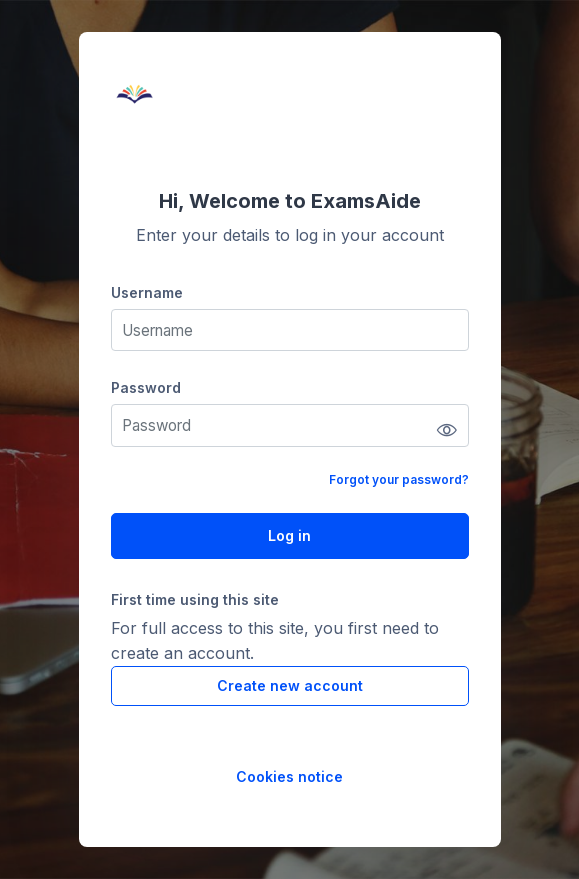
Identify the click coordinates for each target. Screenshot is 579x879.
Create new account (290, 685)
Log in (289, 535)
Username (147, 292)
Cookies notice (289, 776)
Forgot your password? (399, 479)
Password (146, 387)
